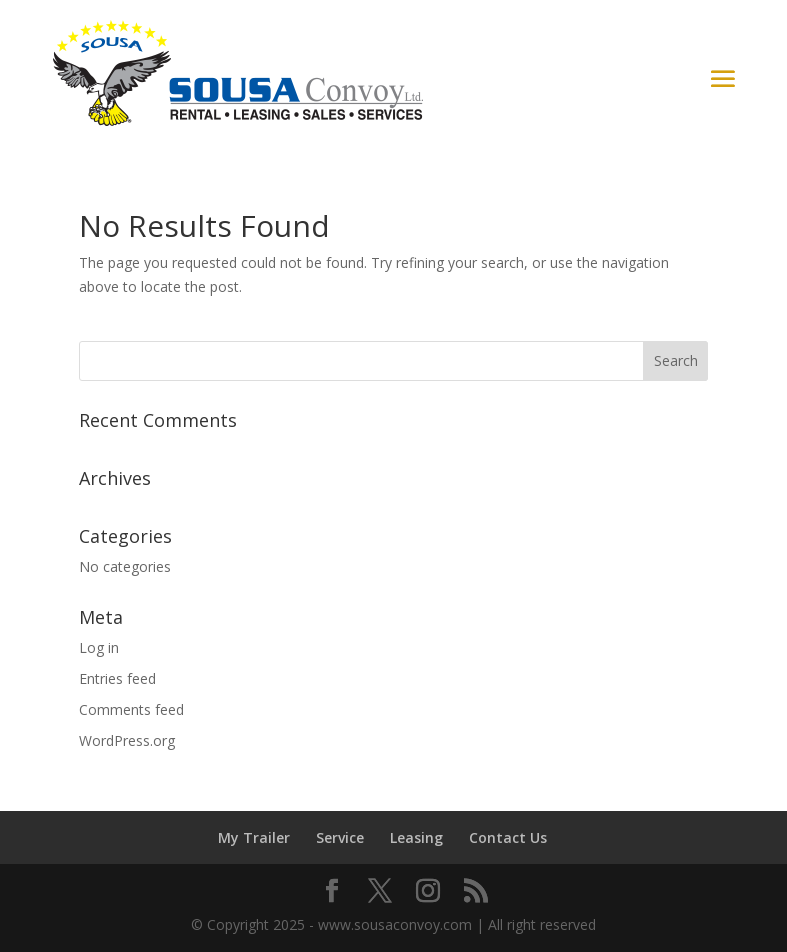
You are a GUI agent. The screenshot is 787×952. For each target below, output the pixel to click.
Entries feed (117, 678)
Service (340, 837)
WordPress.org (127, 740)
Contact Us (508, 837)
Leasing (416, 837)
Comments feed (131, 709)
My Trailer (254, 837)
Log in (99, 647)
